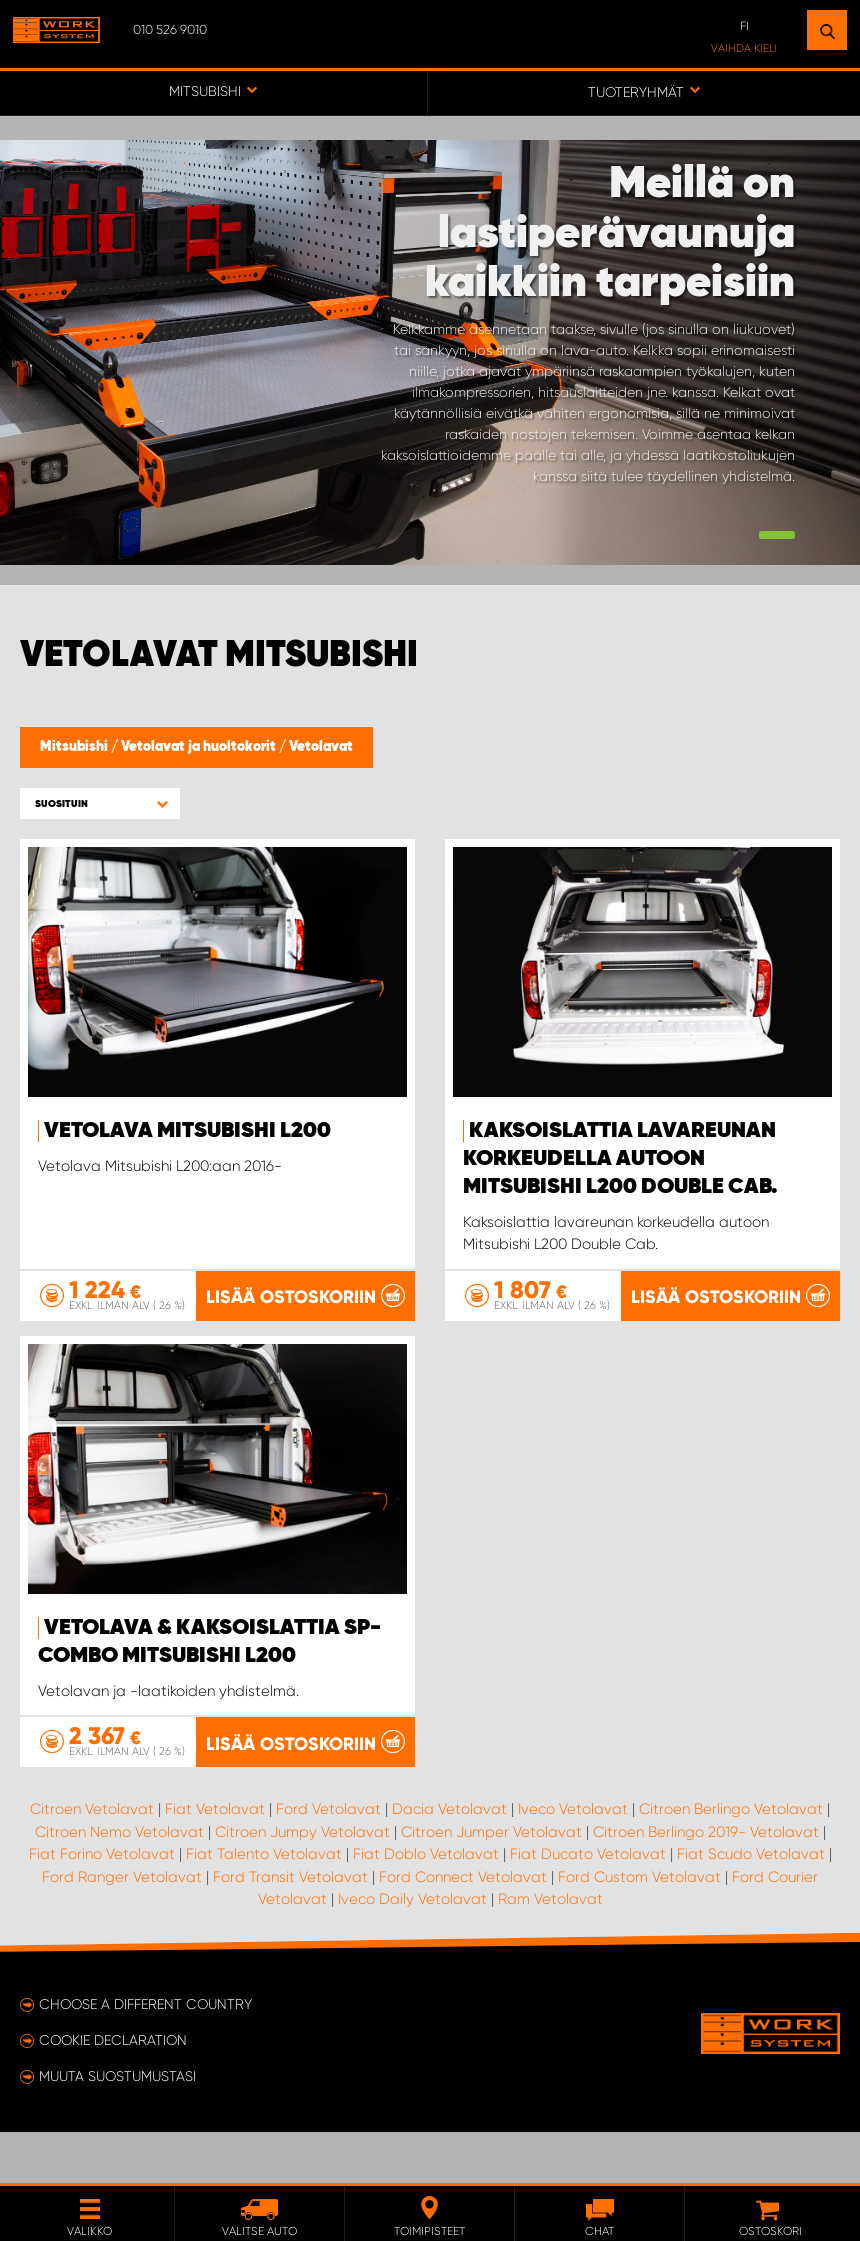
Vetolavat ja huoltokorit (200, 747)
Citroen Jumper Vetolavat (491, 1882)
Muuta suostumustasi (117, 2127)
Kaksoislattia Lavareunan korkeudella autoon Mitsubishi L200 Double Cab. (620, 1159)
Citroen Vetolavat (92, 1860)
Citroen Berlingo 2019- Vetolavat (706, 1882)
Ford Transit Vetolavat (290, 1927)
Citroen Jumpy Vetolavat (302, 1882)
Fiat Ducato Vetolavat (588, 1905)
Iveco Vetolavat (573, 1860)
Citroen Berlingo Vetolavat (731, 1860)
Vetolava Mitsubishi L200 (187, 1131)
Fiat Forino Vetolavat (102, 1905)
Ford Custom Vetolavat (639, 1927)
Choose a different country (145, 2055)
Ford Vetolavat (328, 1860)
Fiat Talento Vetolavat (264, 1905)
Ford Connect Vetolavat (463, 1927)
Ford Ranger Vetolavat (122, 1927)
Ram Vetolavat (550, 1950)
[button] (100, 803)
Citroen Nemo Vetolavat (119, 1882)
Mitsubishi (75, 747)
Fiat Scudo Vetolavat (751, 1905)
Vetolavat (321, 747)
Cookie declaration (113, 2091)
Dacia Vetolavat (449, 1860)
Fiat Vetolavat (215, 1860)
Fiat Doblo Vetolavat (426, 1905)
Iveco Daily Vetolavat (412, 1950)
